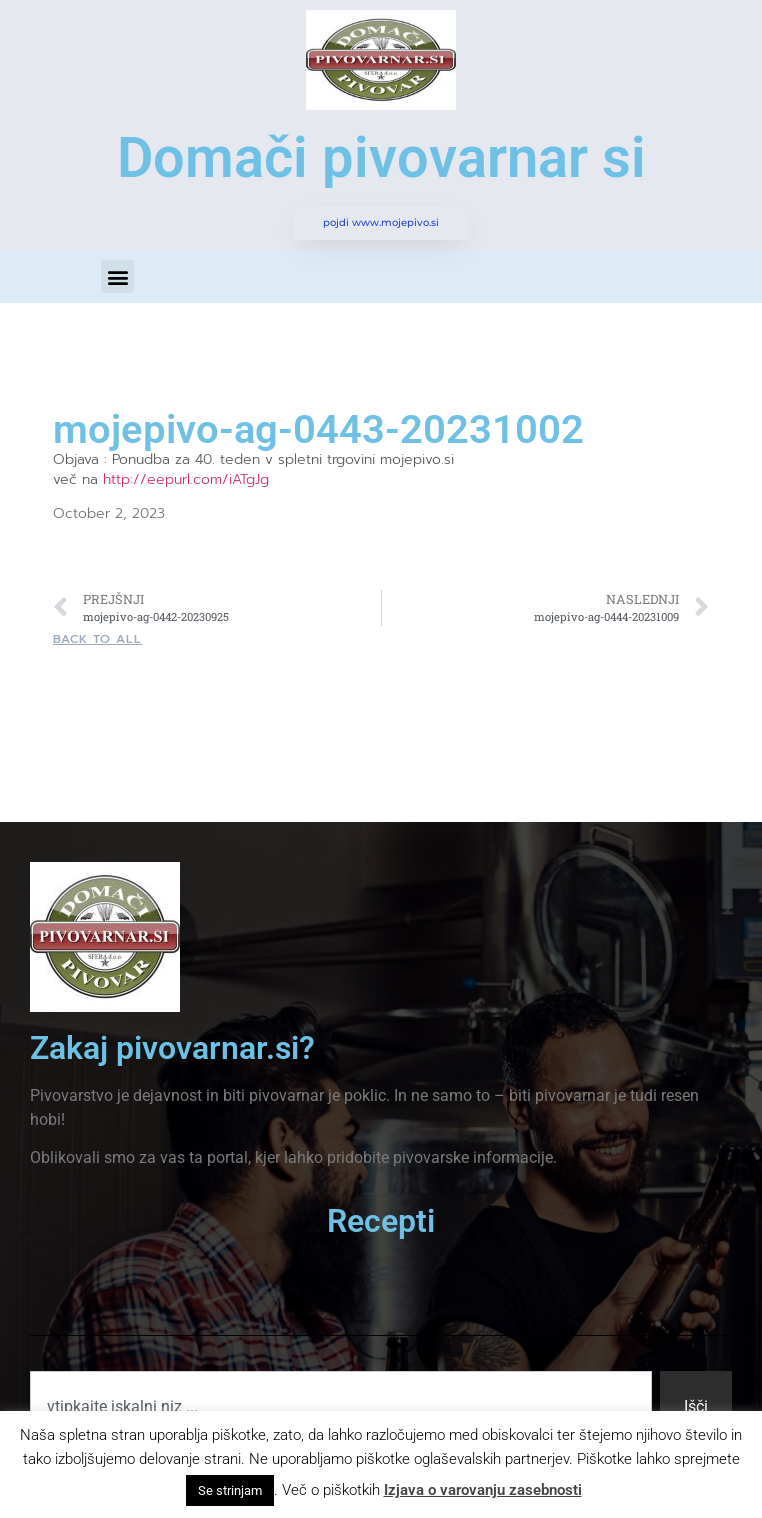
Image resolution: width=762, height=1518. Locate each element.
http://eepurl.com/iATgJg (186, 479)
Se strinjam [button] (230, 1490)
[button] (117, 276)
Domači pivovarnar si (381, 158)
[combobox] (341, 1407)
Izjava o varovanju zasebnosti (483, 1490)
